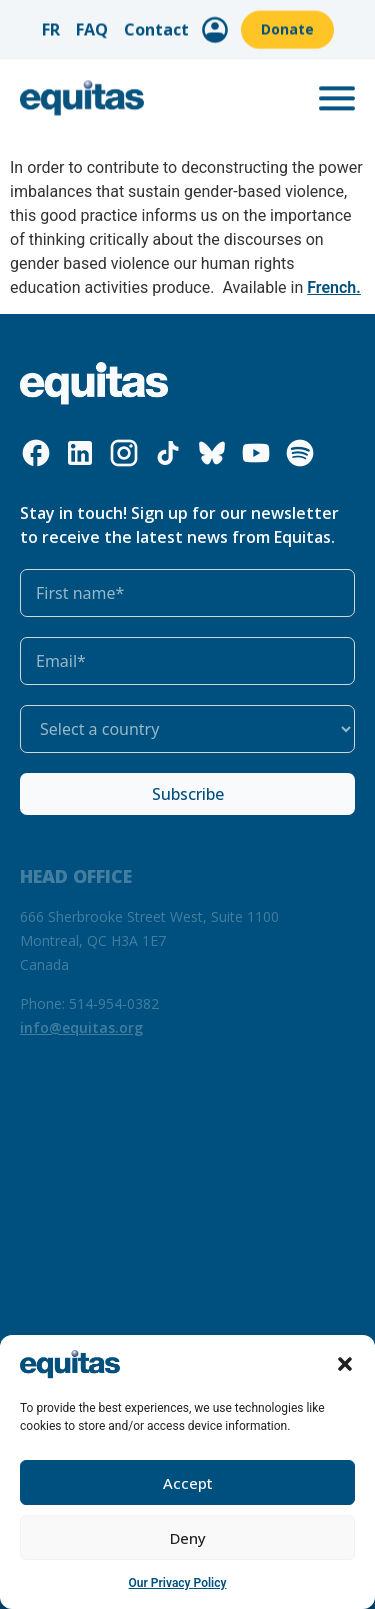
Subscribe (188, 794)
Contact (156, 25)
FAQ (92, 25)
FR (51, 25)
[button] (345, 1364)
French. (334, 287)
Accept (188, 1483)
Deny (188, 1538)
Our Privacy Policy (178, 1583)
